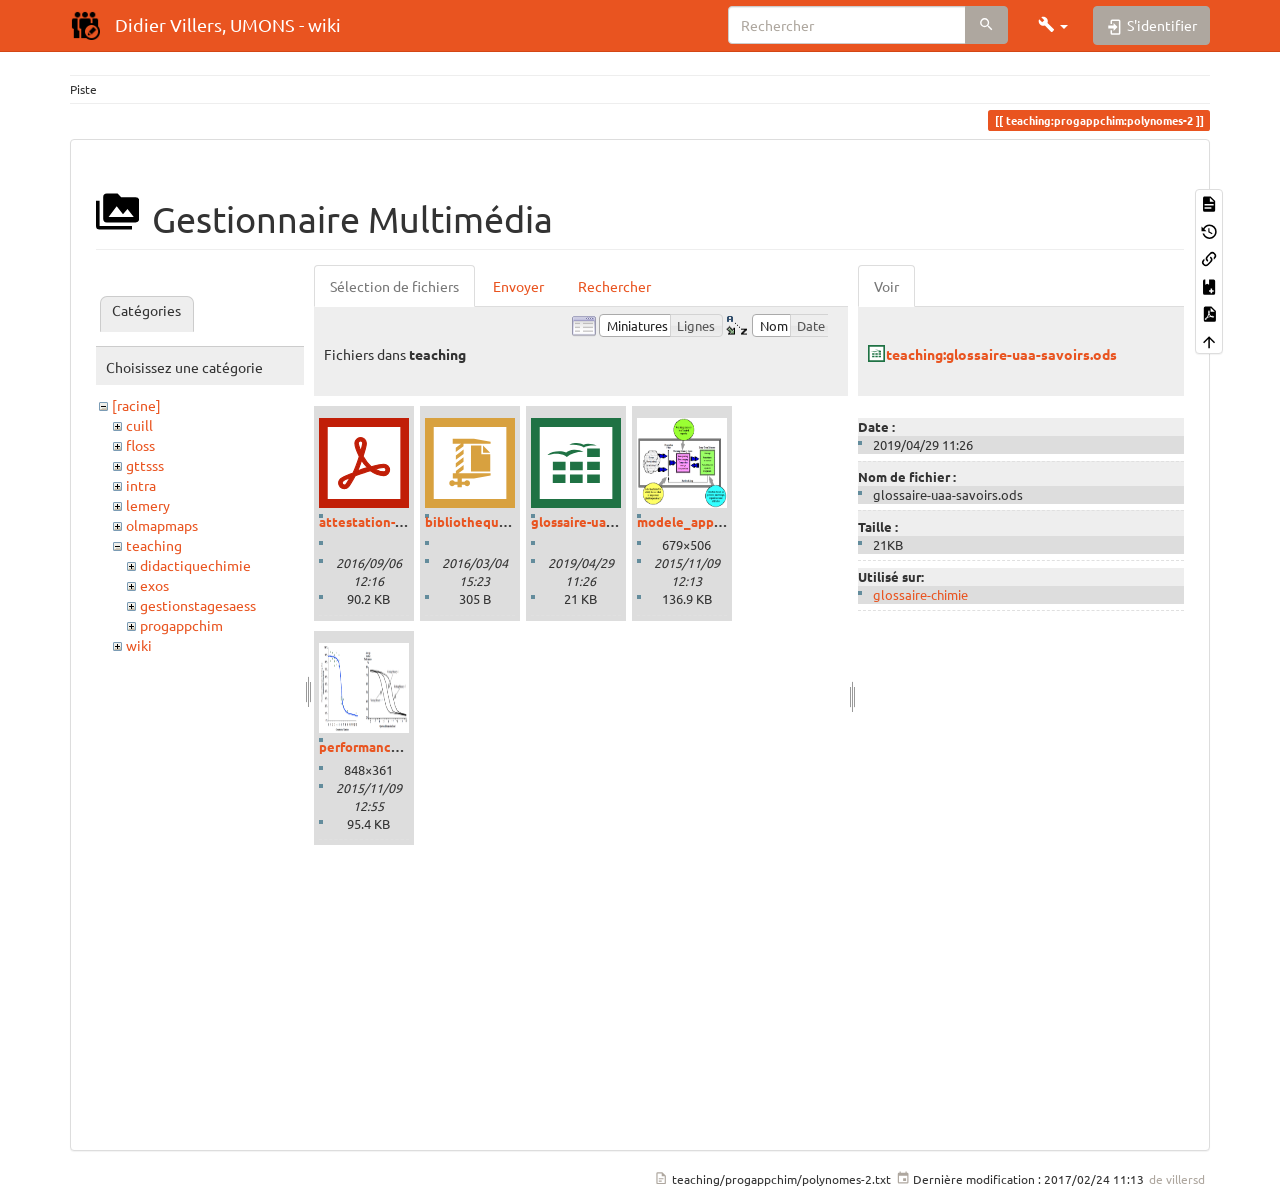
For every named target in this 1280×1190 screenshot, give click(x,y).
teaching (154, 545)
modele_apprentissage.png (722, 521)
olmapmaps (162, 525)
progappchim (181, 625)
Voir (886, 286)
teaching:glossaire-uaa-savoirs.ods (1001, 354)
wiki (139, 645)
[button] (1053, 25)
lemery (148, 505)
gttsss (145, 465)
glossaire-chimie (920, 594)
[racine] (136, 405)
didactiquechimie (195, 565)
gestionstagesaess (198, 605)
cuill (139, 425)
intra (141, 485)
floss (140, 445)
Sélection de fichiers (394, 286)
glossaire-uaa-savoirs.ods (608, 521)
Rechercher (614, 286)
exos (154, 585)
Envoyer (518, 286)
